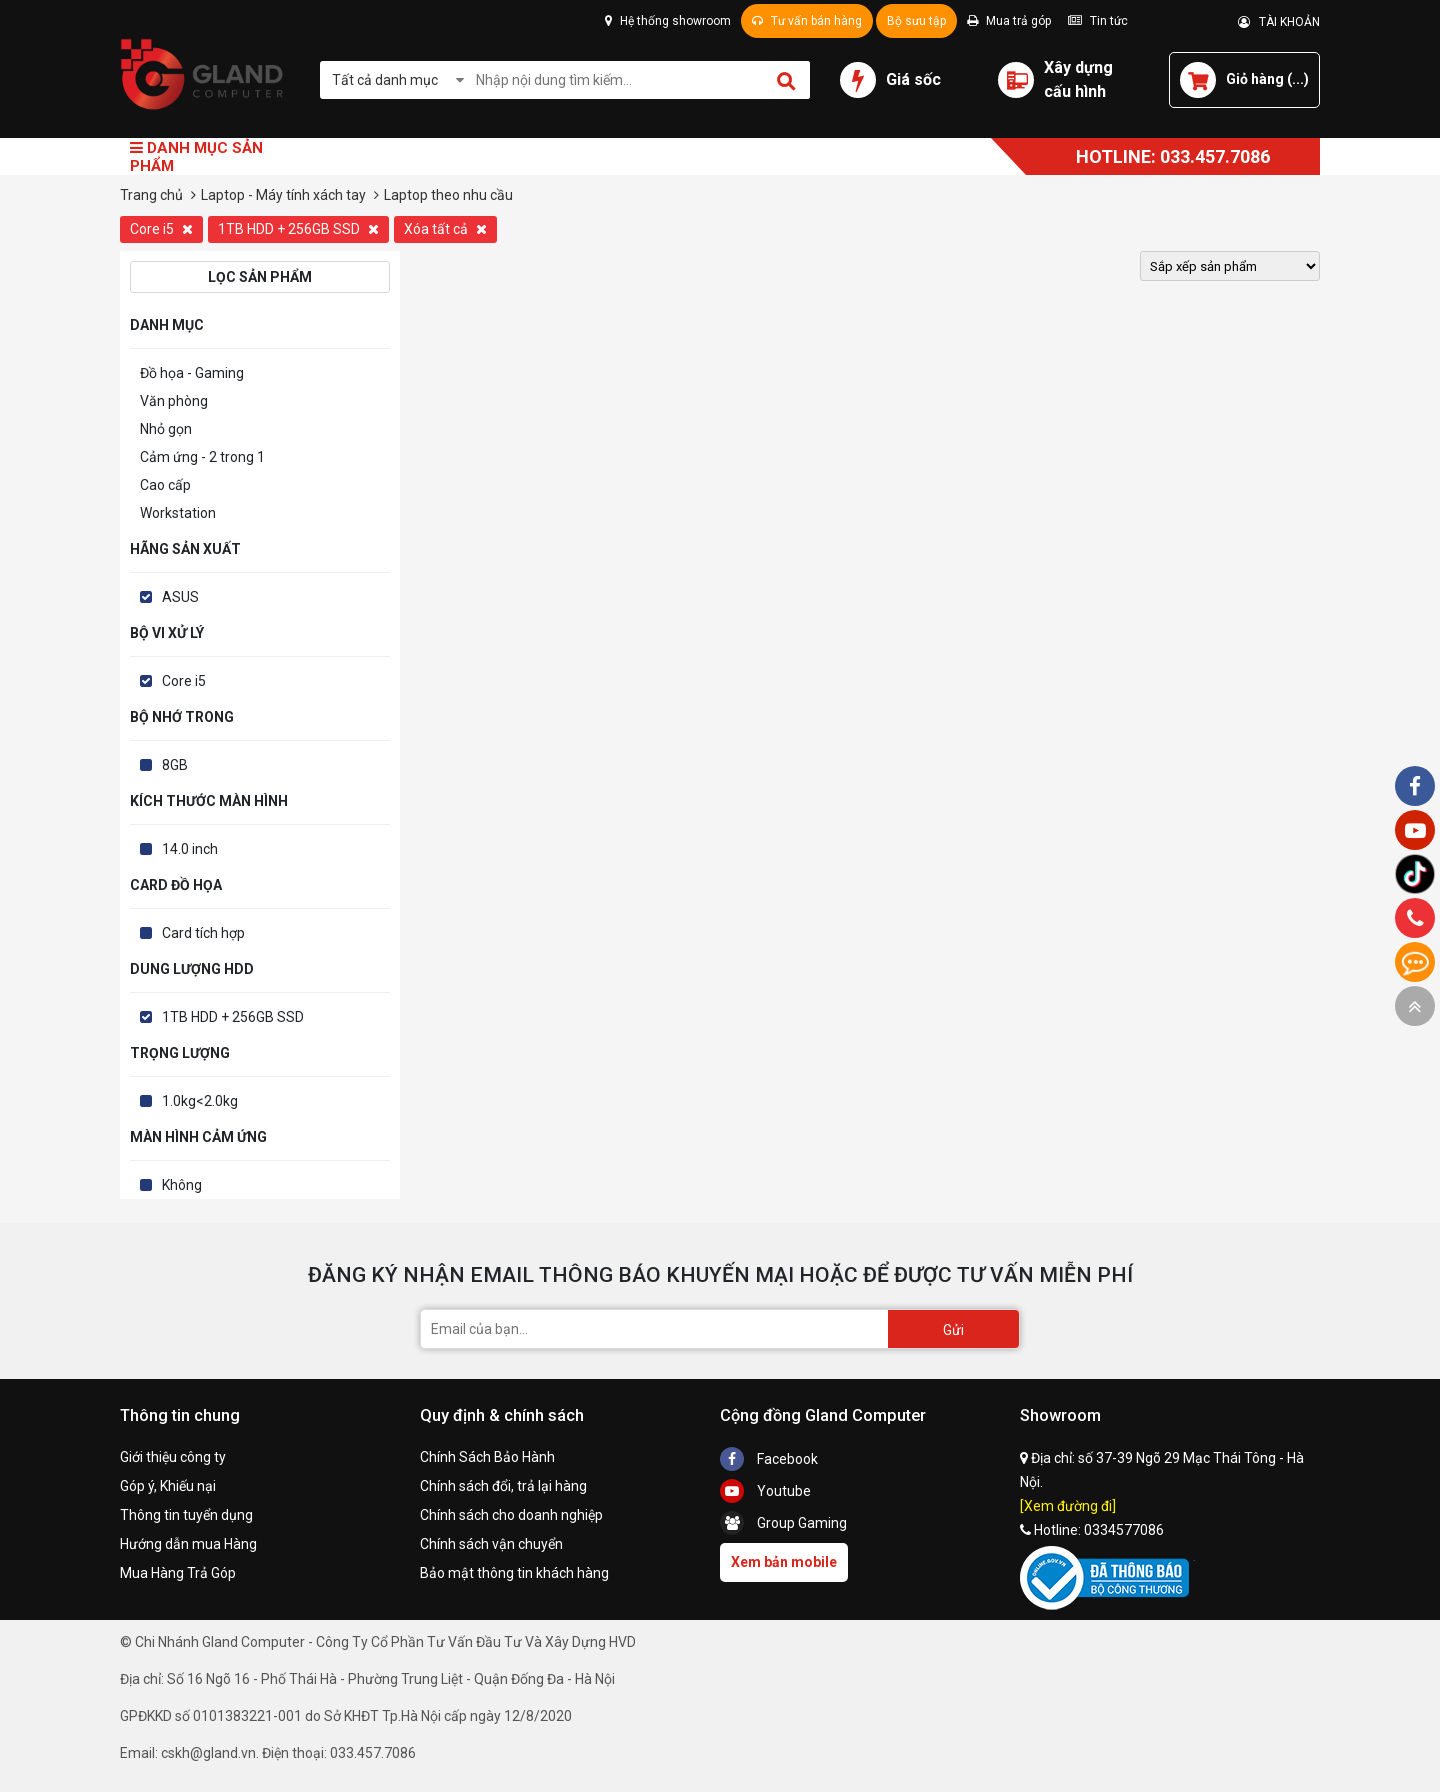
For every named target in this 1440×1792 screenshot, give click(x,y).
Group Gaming (783, 1523)
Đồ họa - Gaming (192, 373)
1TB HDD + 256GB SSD (298, 229)
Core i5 (161, 229)
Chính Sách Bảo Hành (487, 1457)
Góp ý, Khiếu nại (168, 1486)
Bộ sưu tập (916, 21)
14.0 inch (190, 849)
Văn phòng (174, 401)
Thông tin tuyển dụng (186, 1515)
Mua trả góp (1009, 21)
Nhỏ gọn (166, 429)
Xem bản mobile (784, 1562)
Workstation (178, 513)
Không (182, 1185)
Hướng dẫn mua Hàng (188, 1544)
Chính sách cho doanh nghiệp (511, 1515)
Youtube (765, 1491)
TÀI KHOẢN (1279, 22)
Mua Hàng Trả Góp (178, 1573)
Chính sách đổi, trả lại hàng (503, 1486)
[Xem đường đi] (1068, 1506)
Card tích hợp (203, 933)
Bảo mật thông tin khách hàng (514, 1573)
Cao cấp (165, 485)
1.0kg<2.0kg (200, 1101)
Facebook (769, 1459)
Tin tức (1098, 21)
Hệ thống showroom (668, 21)
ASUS (180, 597)
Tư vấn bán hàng (807, 21)
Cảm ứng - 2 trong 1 (202, 457)
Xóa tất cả (445, 229)
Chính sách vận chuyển (491, 1544)
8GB (175, 765)
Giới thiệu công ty (173, 1457)
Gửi (953, 1330)
